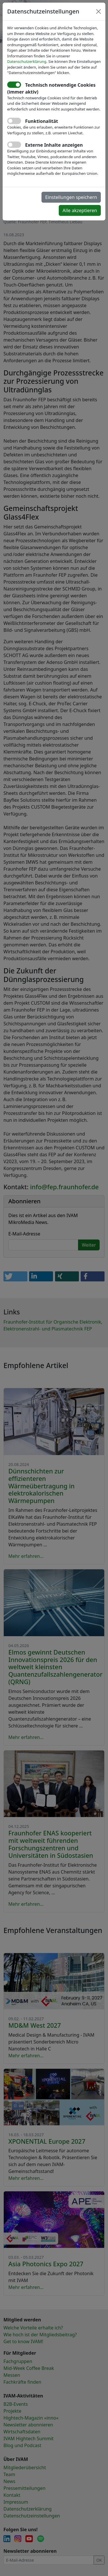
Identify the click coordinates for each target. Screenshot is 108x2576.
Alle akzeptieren (79, 210)
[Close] (98, 11)
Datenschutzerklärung (26, 61)
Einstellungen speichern (71, 197)
